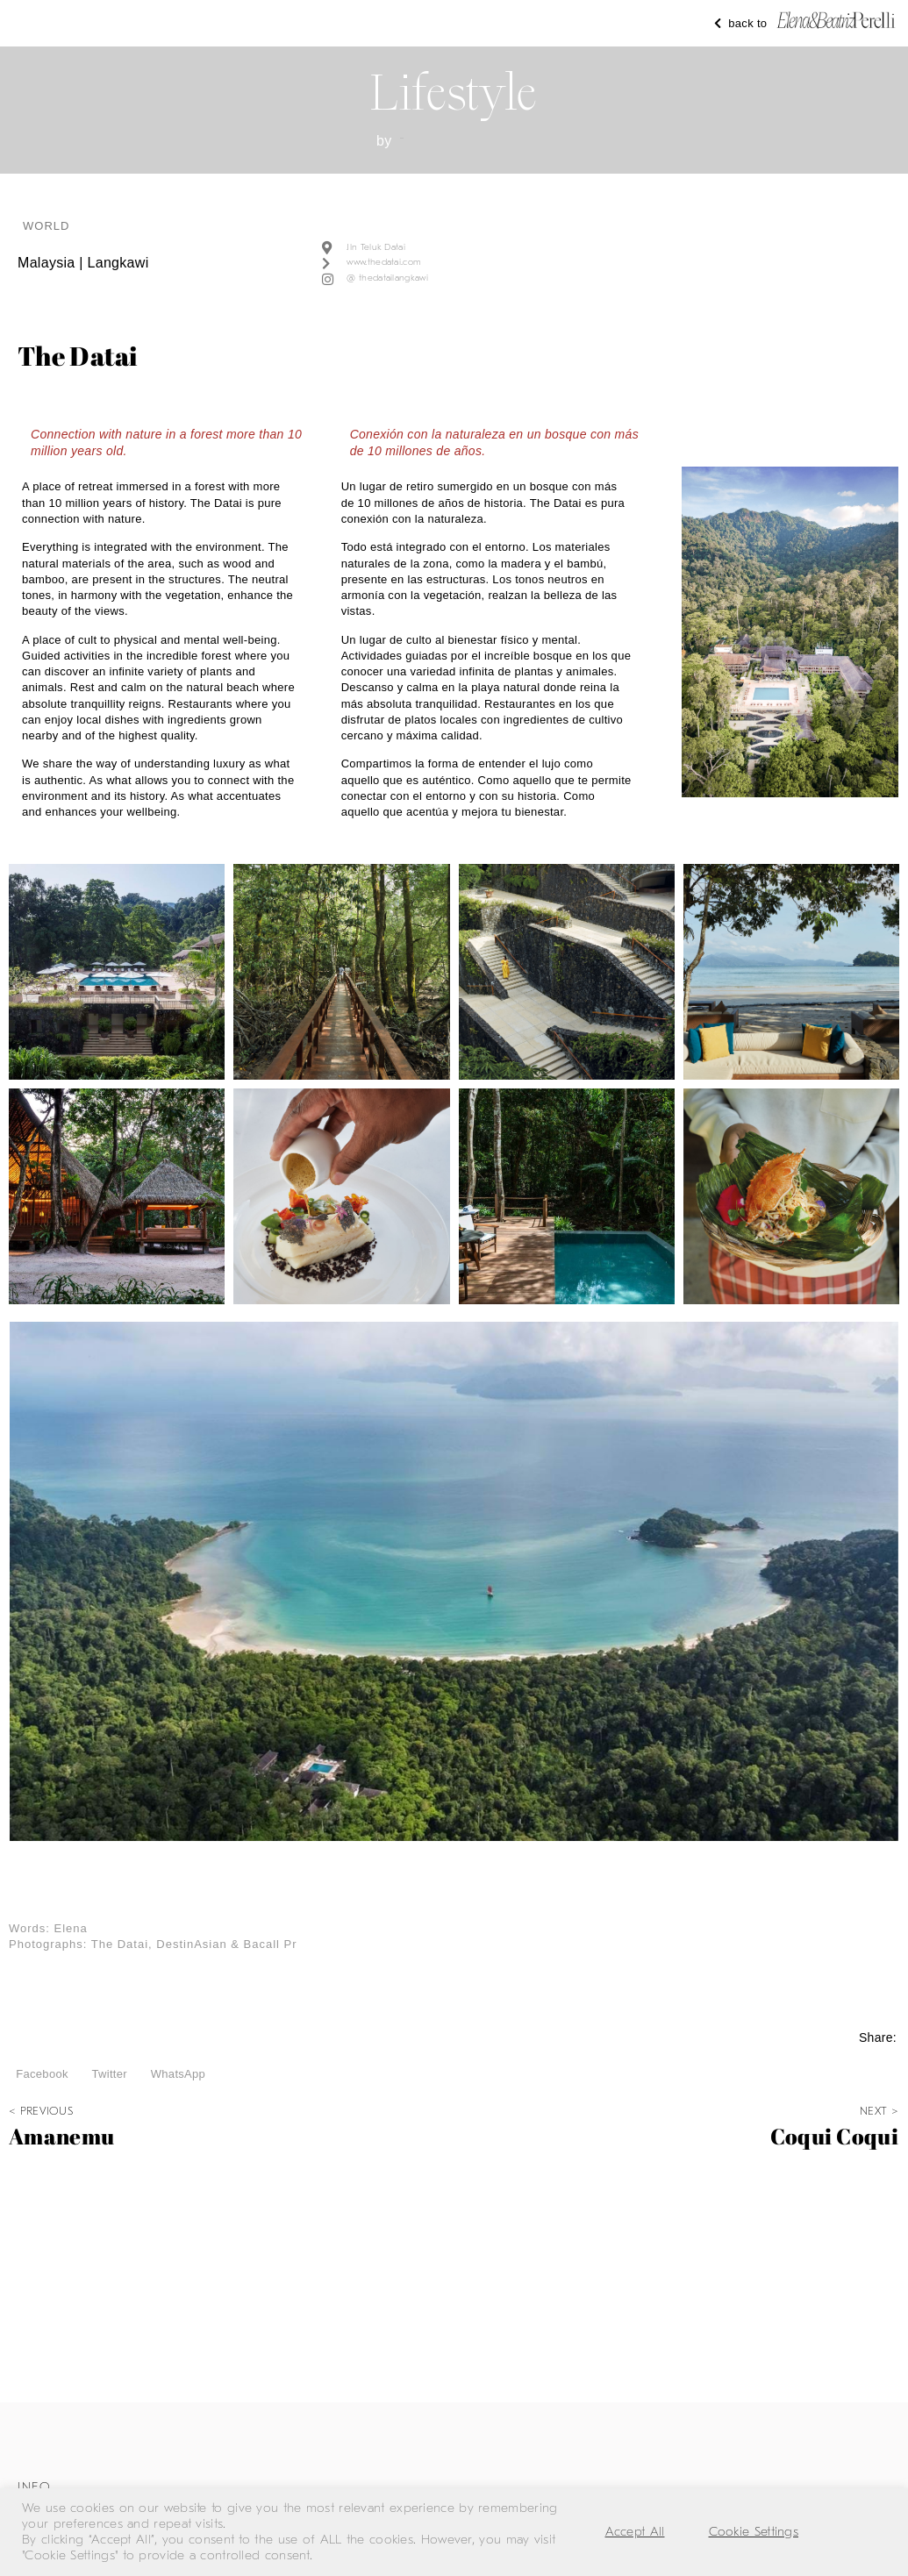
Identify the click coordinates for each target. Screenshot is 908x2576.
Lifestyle (454, 92)
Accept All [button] (635, 2531)
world (46, 225)
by (384, 140)
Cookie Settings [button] (754, 2531)
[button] (42, 2075)
